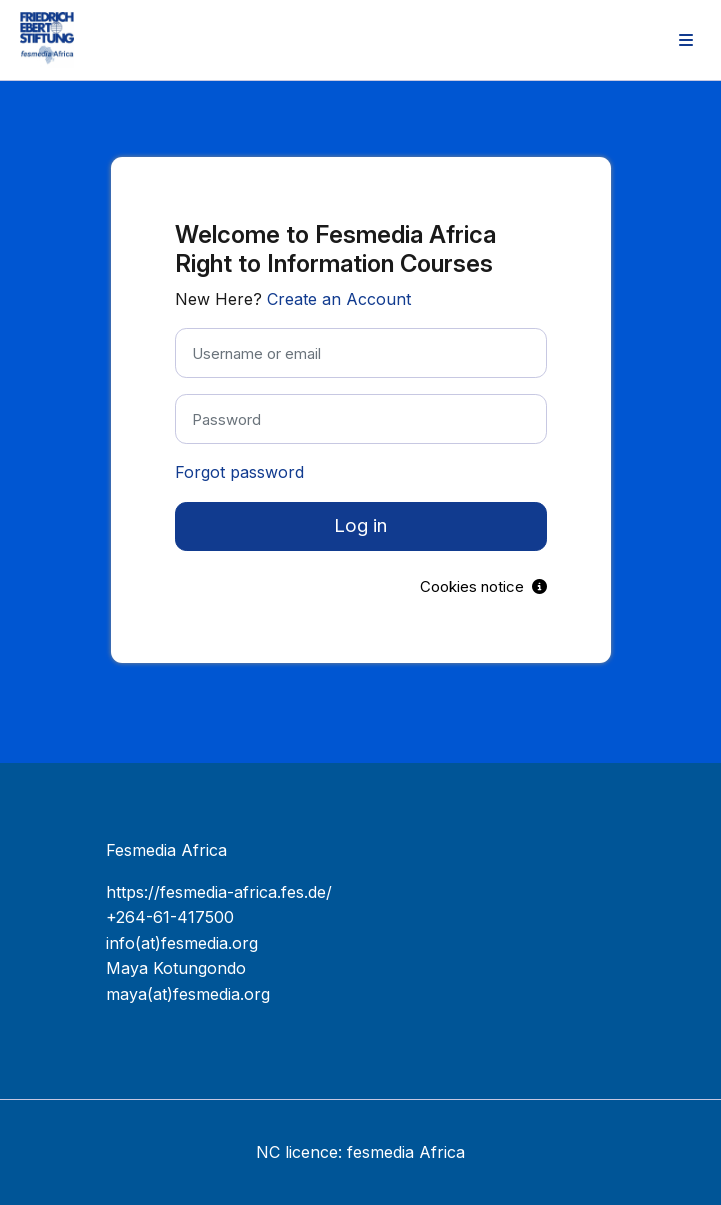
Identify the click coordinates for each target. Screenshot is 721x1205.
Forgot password (239, 472)
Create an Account (339, 299)
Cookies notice (483, 586)
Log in (360, 525)
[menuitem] (686, 40)
